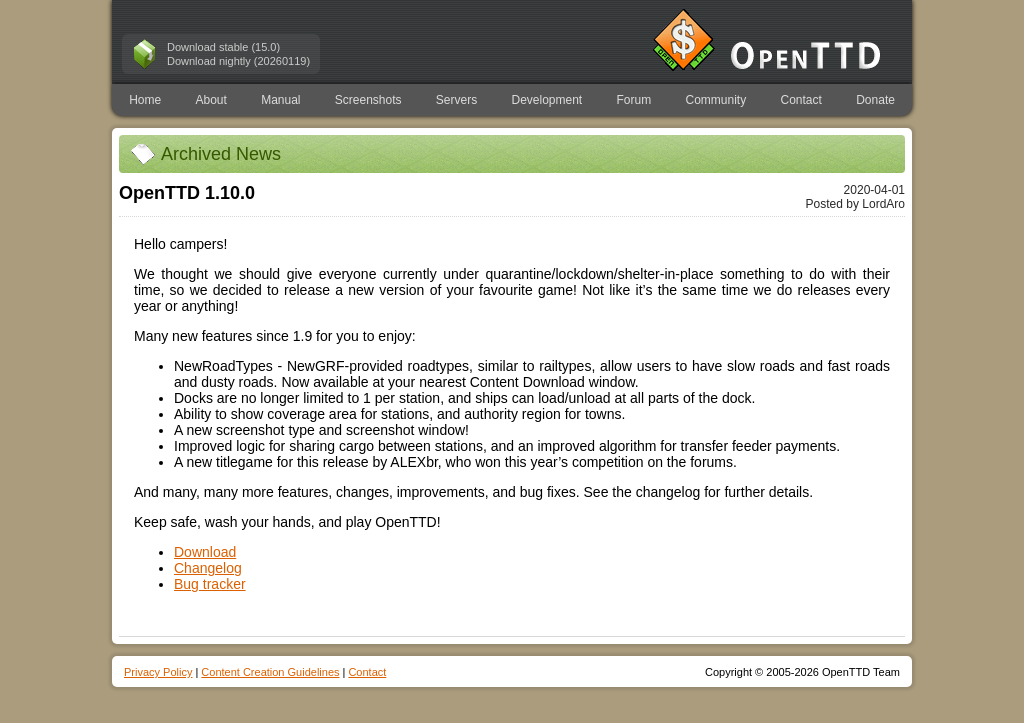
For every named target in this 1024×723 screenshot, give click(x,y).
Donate (875, 100)
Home (145, 100)
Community (716, 100)
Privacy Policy (158, 672)
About (210, 100)
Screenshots (368, 100)
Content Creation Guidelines (270, 672)
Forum (634, 100)
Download (205, 552)
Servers (456, 100)
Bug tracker (210, 584)
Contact (801, 100)
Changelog (208, 568)
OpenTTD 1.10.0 (187, 193)
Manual (280, 100)
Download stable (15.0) (223, 47)
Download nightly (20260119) (238, 61)
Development (547, 100)
